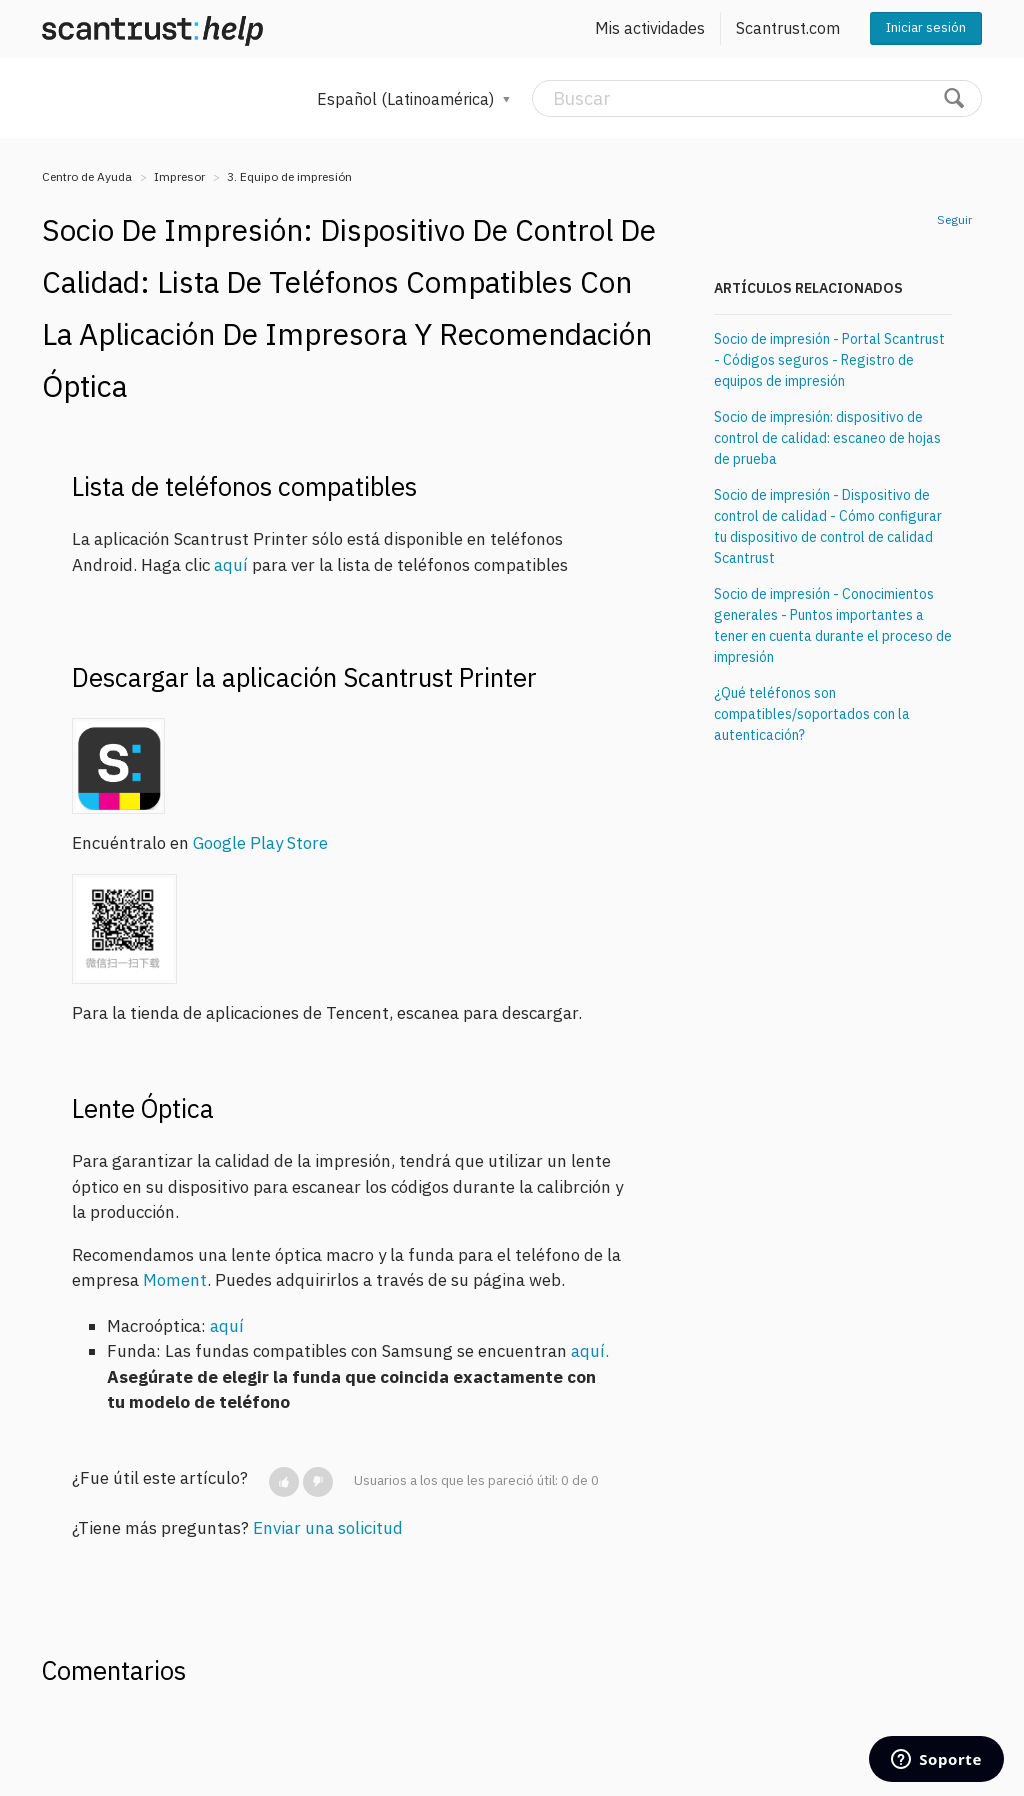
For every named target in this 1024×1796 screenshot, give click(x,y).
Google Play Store (260, 843)
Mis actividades (650, 28)
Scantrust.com (788, 28)
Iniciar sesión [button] (926, 27)
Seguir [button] (954, 219)
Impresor (179, 176)
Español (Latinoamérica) (407, 99)
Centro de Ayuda (87, 176)
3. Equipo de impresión (289, 176)
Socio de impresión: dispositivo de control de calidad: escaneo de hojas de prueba (827, 438)
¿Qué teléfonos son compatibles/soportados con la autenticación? (812, 714)
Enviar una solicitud (328, 1528)
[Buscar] (757, 98)
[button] (284, 1482)
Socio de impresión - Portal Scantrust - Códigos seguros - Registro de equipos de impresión (829, 360)
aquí (231, 565)
